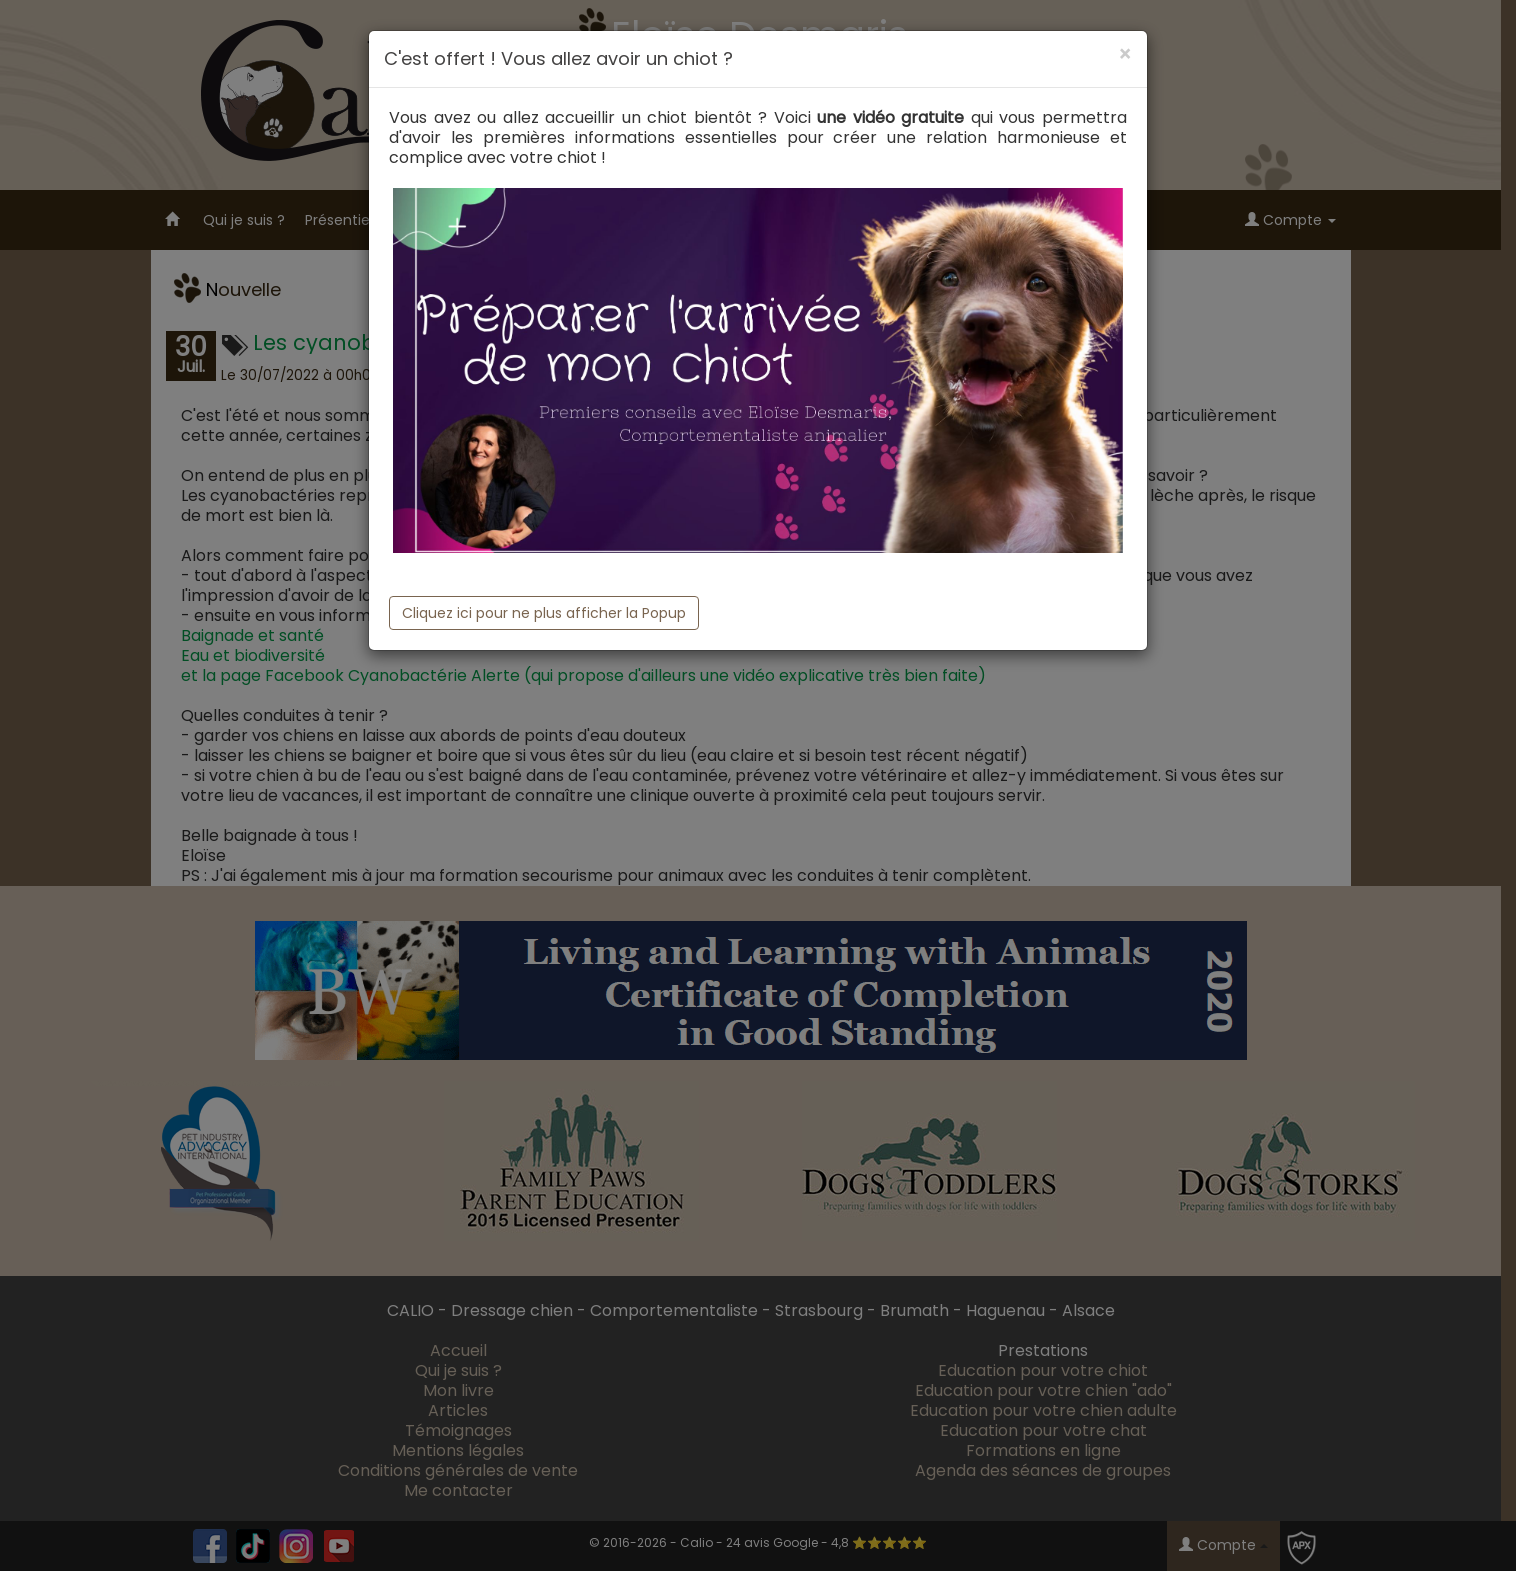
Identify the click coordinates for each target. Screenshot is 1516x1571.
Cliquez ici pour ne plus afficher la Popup (544, 613)
